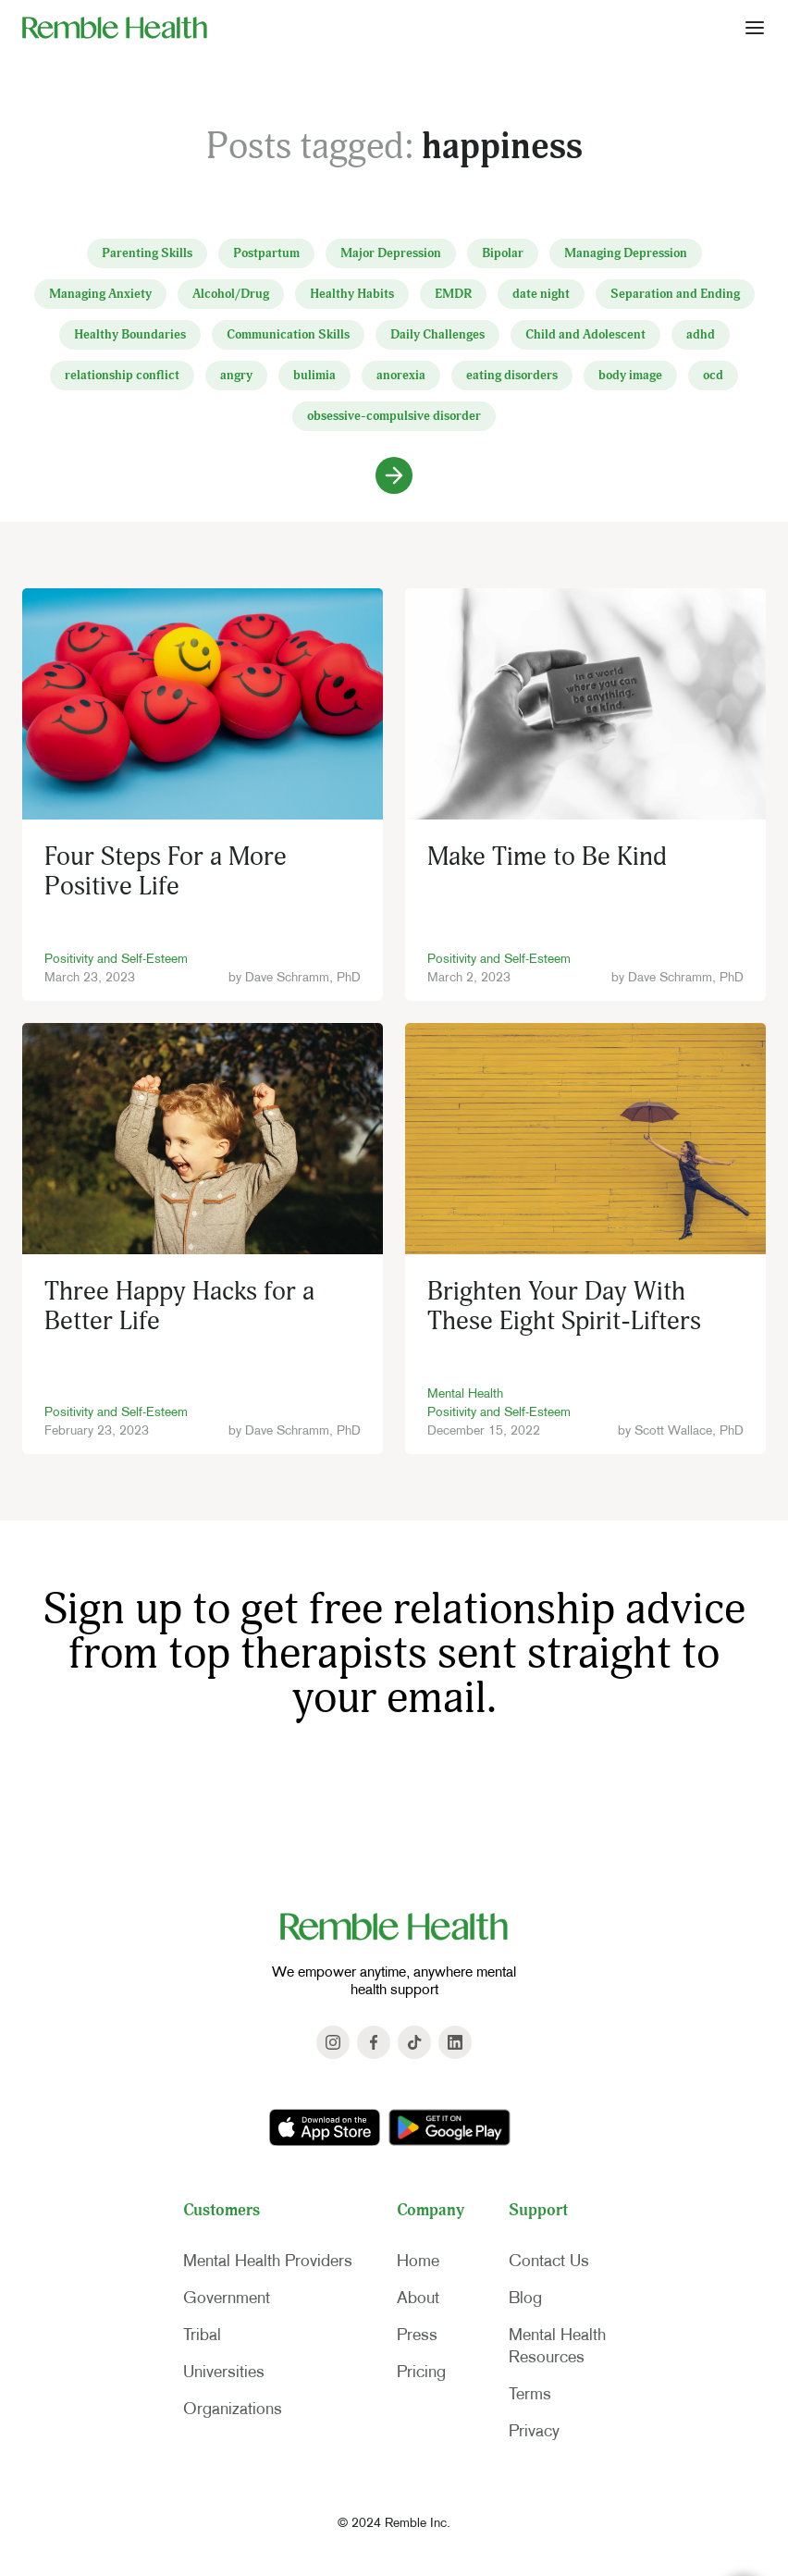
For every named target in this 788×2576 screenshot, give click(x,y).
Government (226, 2297)
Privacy (534, 2431)
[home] (114, 27)
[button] (755, 27)
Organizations (232, 2408)
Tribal (202, 2334)
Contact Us (549, 2260)
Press (417, 2334)
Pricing (421, 2371)
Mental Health (465, 1393)
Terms (530, 2394)
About (418, 2297)
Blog (525, 2297)
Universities (224, 2371)
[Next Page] (394, 475)
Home (418, 2260)
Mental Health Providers (267, 2260)
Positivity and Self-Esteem (116, 958)
